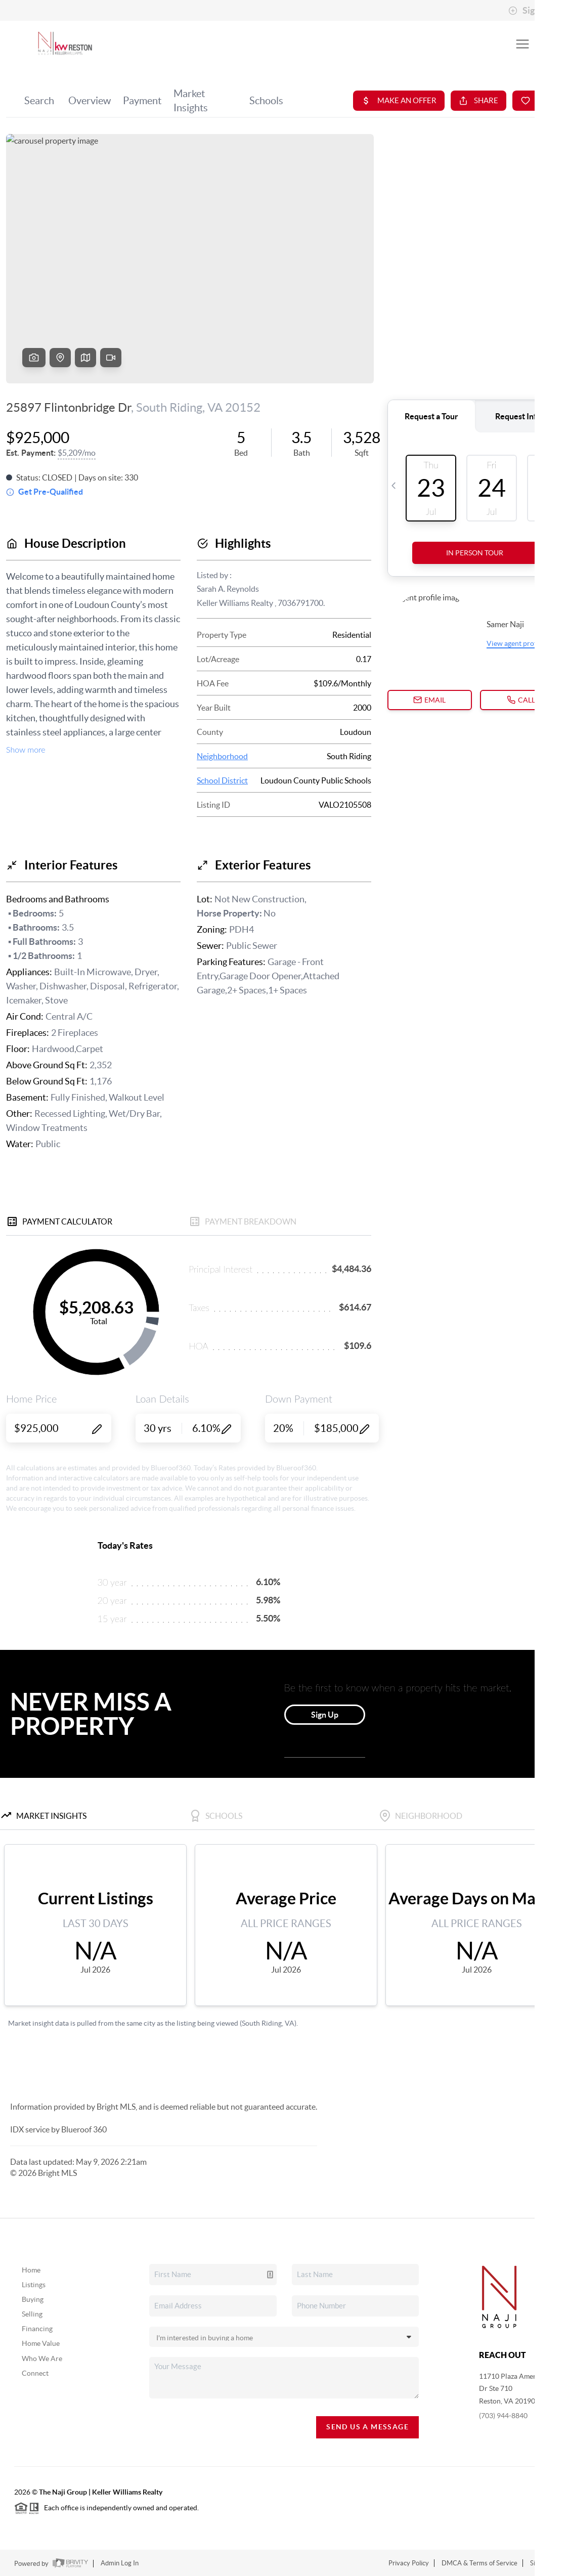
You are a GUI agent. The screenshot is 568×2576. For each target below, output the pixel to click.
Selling (32, 2314)
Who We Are (42, 2358)
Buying (32, 2299)
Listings (34, 2285)
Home (31, 2270)
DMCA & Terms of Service (479, 2563)
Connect (35, 2373)
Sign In (528, 11)
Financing (37, 2329)
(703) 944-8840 (503, 2416)
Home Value (41, 2343)
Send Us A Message (367, 2427)
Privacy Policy (408, 2563)
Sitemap (542, 2563)
